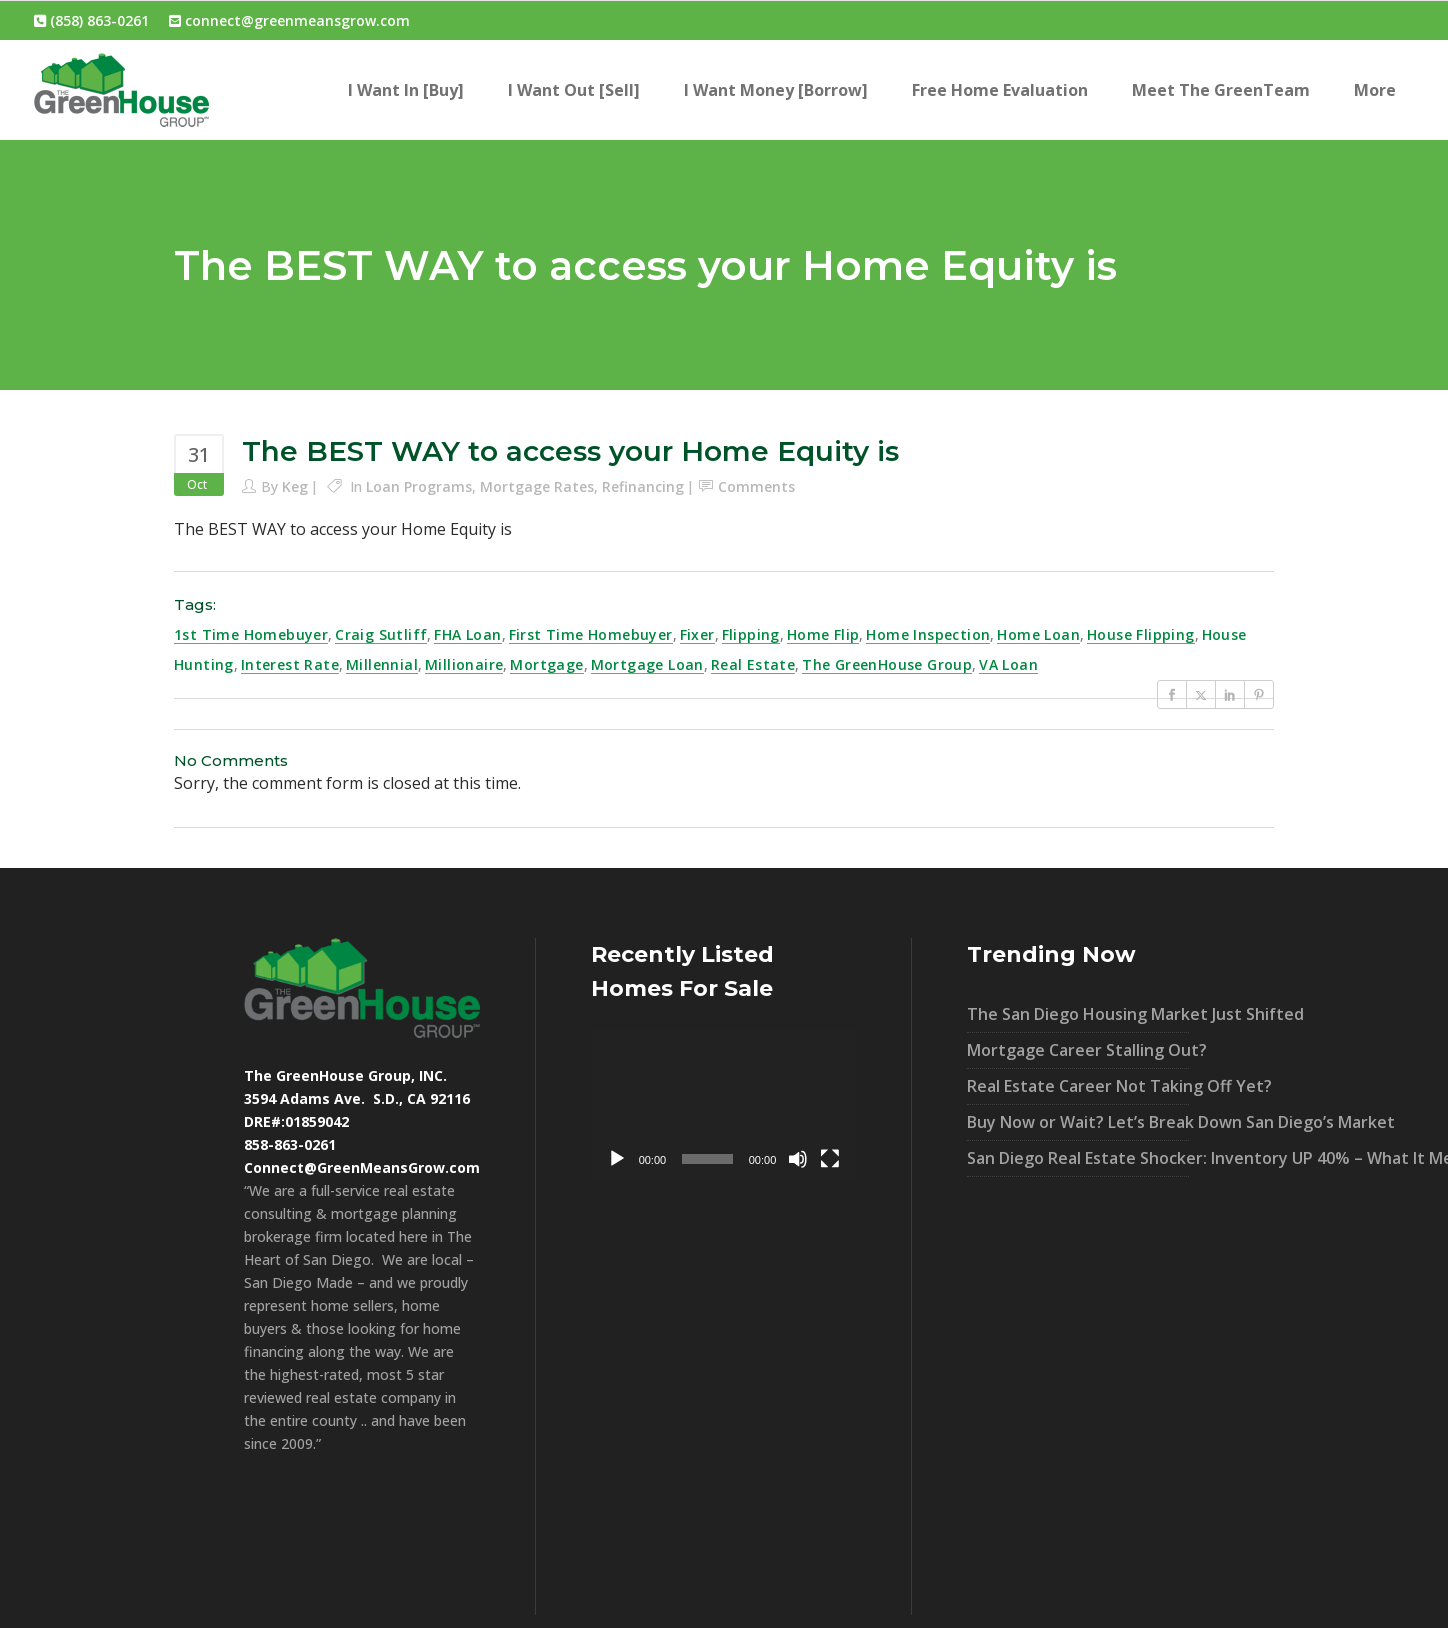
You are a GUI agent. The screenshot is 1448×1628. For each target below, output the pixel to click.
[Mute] (798, 1159)
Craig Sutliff (381, 634)
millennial (382, 664)
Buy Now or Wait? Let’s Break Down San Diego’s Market (1078, 1122)
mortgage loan (647, 664)
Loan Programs (419, 486)
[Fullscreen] (830, 1159)
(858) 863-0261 (91, 20)
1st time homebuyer (251, 634)
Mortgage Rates (537, 486)
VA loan (1008, 664)
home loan (1038, 634)
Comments (756, 486)
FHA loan (467, 634)
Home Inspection (928, 634)
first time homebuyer (591, 634)
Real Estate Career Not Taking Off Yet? (1078, 1086)
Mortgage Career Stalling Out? (1078, 1050)
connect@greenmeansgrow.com (289, 20)
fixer (697, 634)
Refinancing (643, 486)
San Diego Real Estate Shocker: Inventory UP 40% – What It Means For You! (1078, 1158)
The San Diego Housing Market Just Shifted (1078, 1014)
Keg (295, 486)
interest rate (290, 664)
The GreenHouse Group (887, 664)
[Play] (617, 1159)
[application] (724, 1104)
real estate (753, 664)
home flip (823, 634)
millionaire (464, 664)
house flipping (1141, 634)
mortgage (546, 664)
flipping (751, 634)
